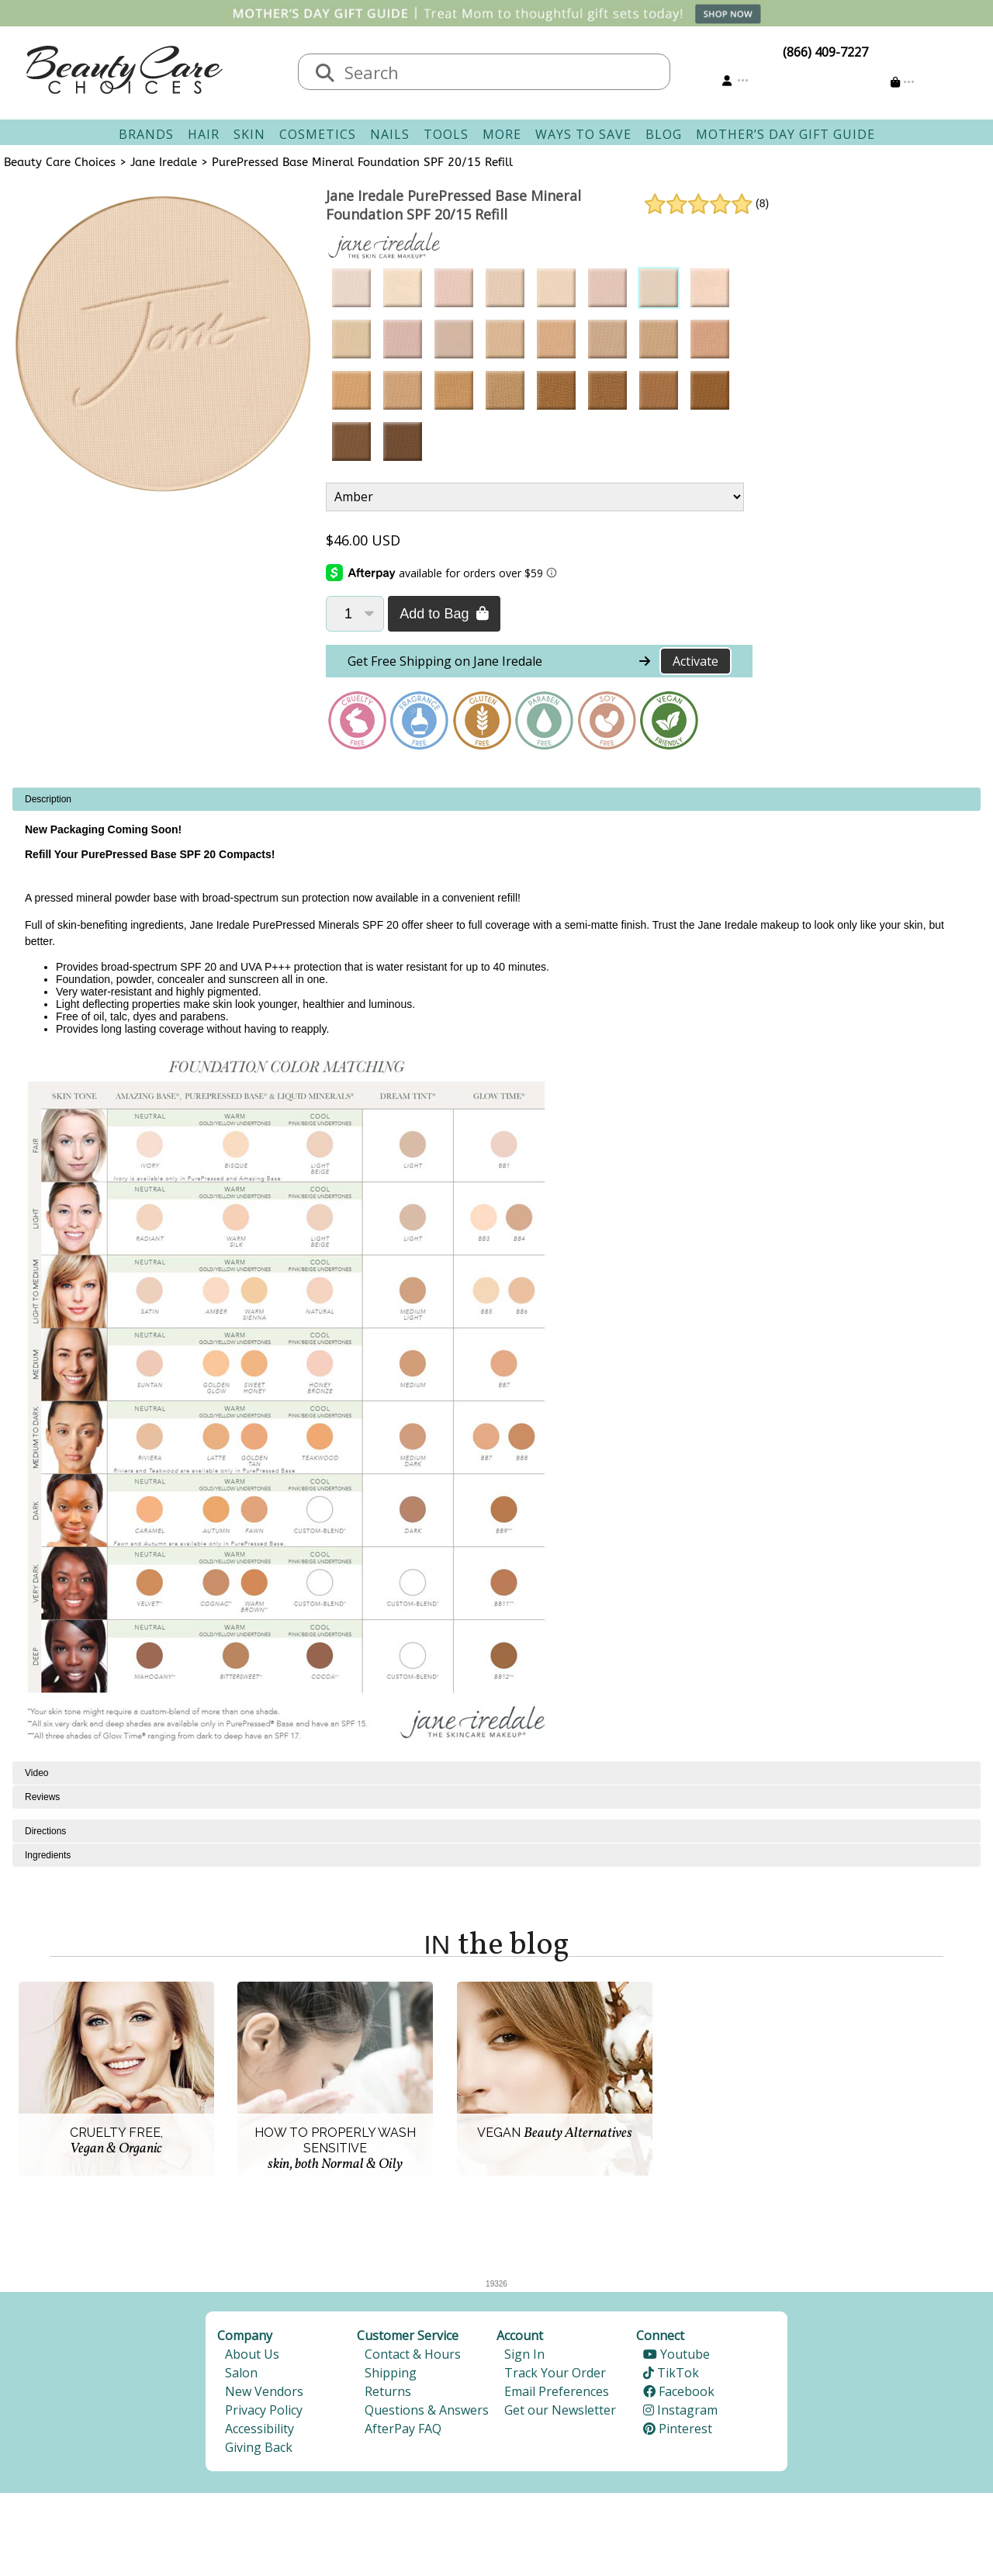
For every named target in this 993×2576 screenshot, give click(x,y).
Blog (663, 134)
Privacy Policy (264, 2409)
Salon (241, 2372)
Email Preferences (556, 2391)
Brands (146, 134)
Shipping (391, 2372)
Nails (390, 134)
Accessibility (259, 2428)
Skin (249, 134)
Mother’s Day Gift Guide (785, 134)
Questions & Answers (427, 2409)
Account (519, 2335)
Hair (204, 134)
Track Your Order (555, 2372)
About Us (252, 2354)
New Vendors (264, 2391)
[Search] (325, 73)
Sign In (524, 2354)
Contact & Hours (413, 2354)
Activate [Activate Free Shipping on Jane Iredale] (695, 661)
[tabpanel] (496, 1274)
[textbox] (500, 71)
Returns (388, 2391)
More (502, 134)
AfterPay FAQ (403, 2428)
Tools (446, 134)
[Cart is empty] (903, 81)
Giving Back (258, 2447)
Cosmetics (317, 134)
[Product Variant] (535, 497)
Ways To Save (583, 134)
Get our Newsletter (560, 2409)
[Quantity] (355, 614)
